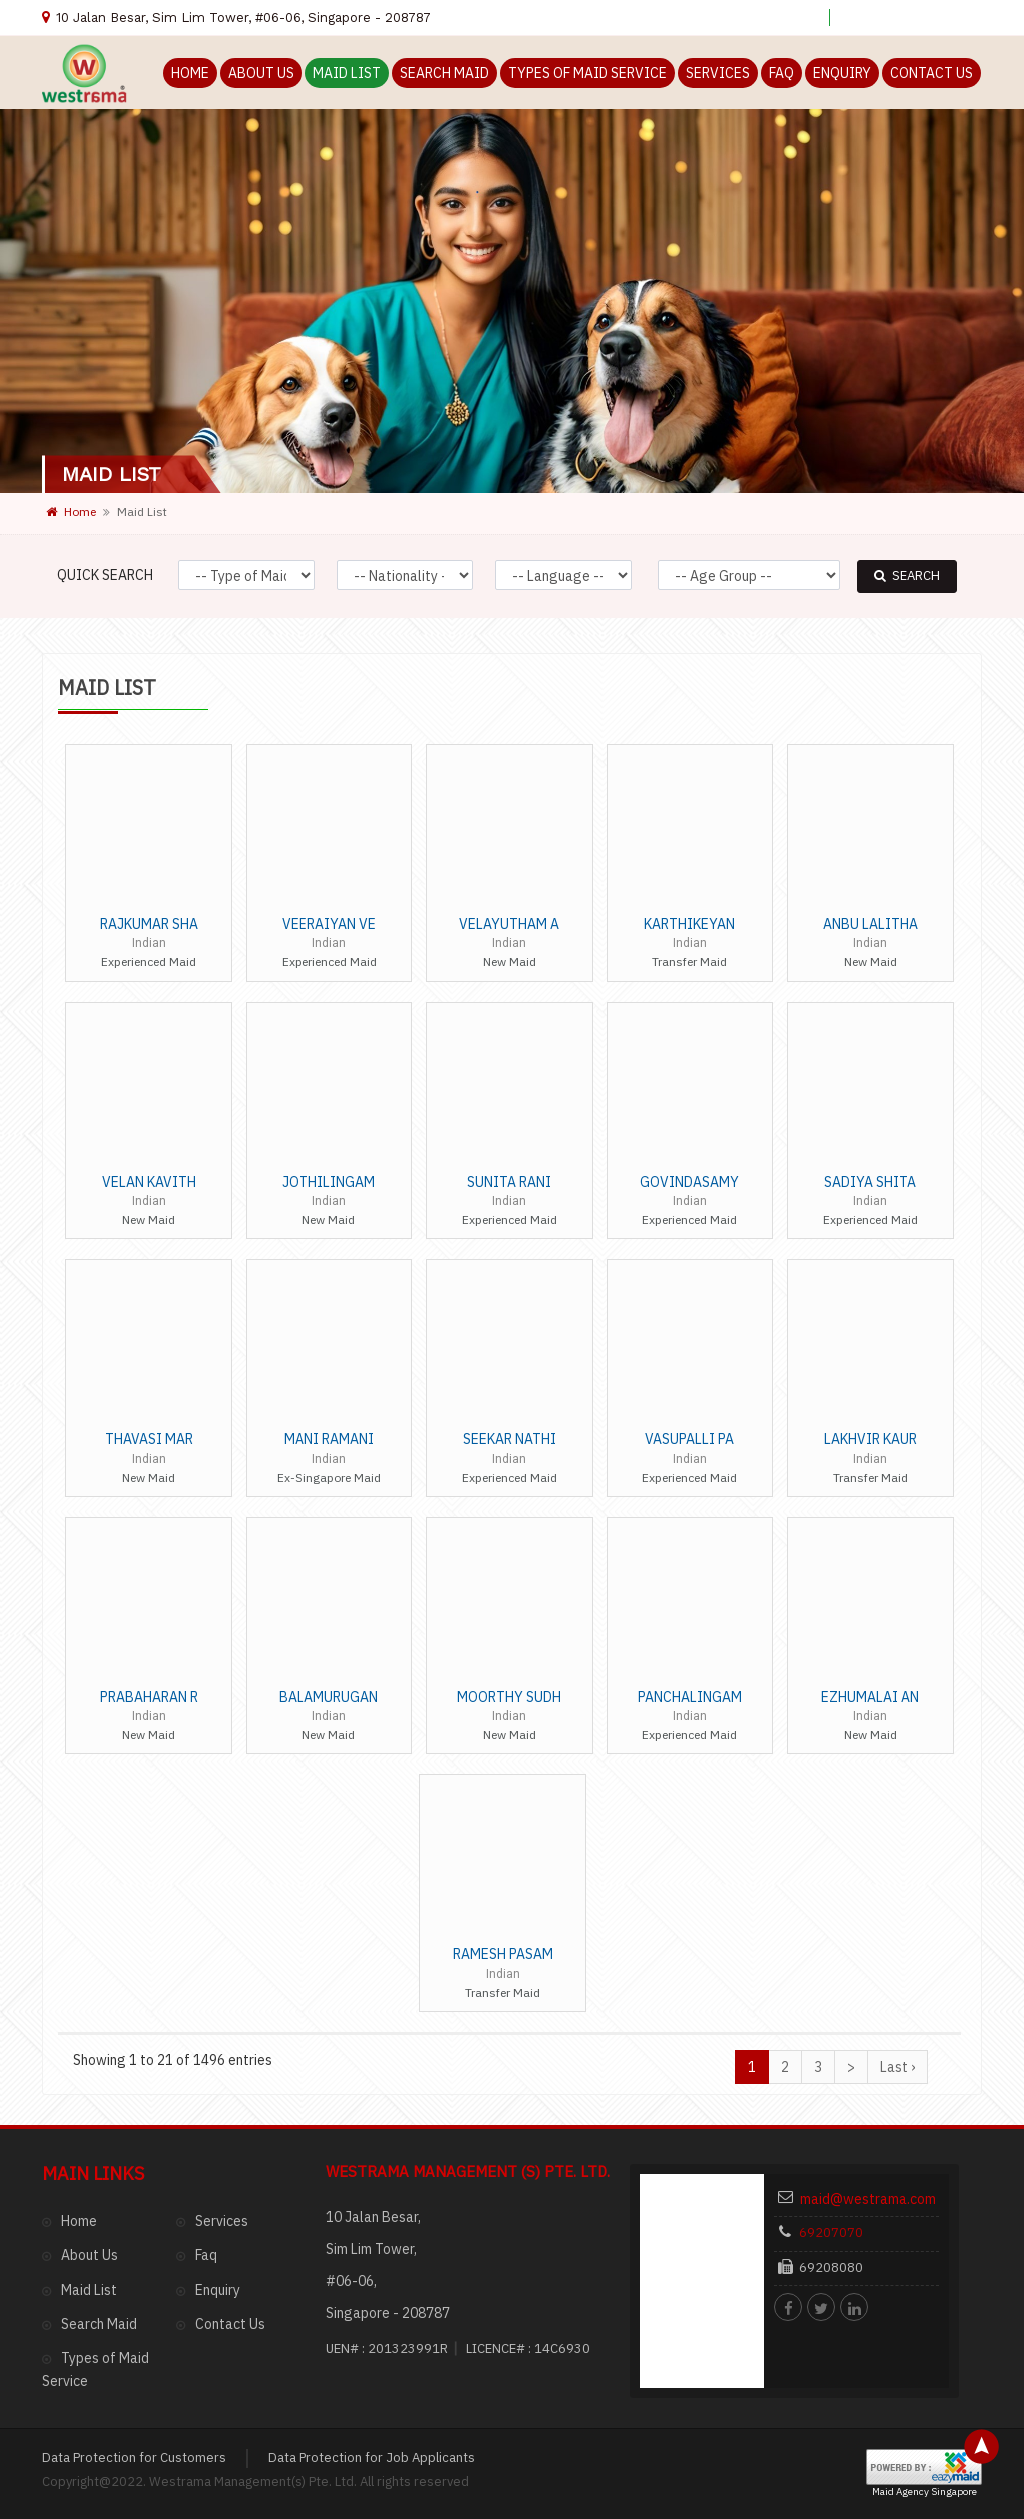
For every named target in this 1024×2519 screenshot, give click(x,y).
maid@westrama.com (863, 1987)
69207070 (842, 2006)
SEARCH (907, 575)
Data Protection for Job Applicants (371, 2209)
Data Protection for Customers (134, 2209)
